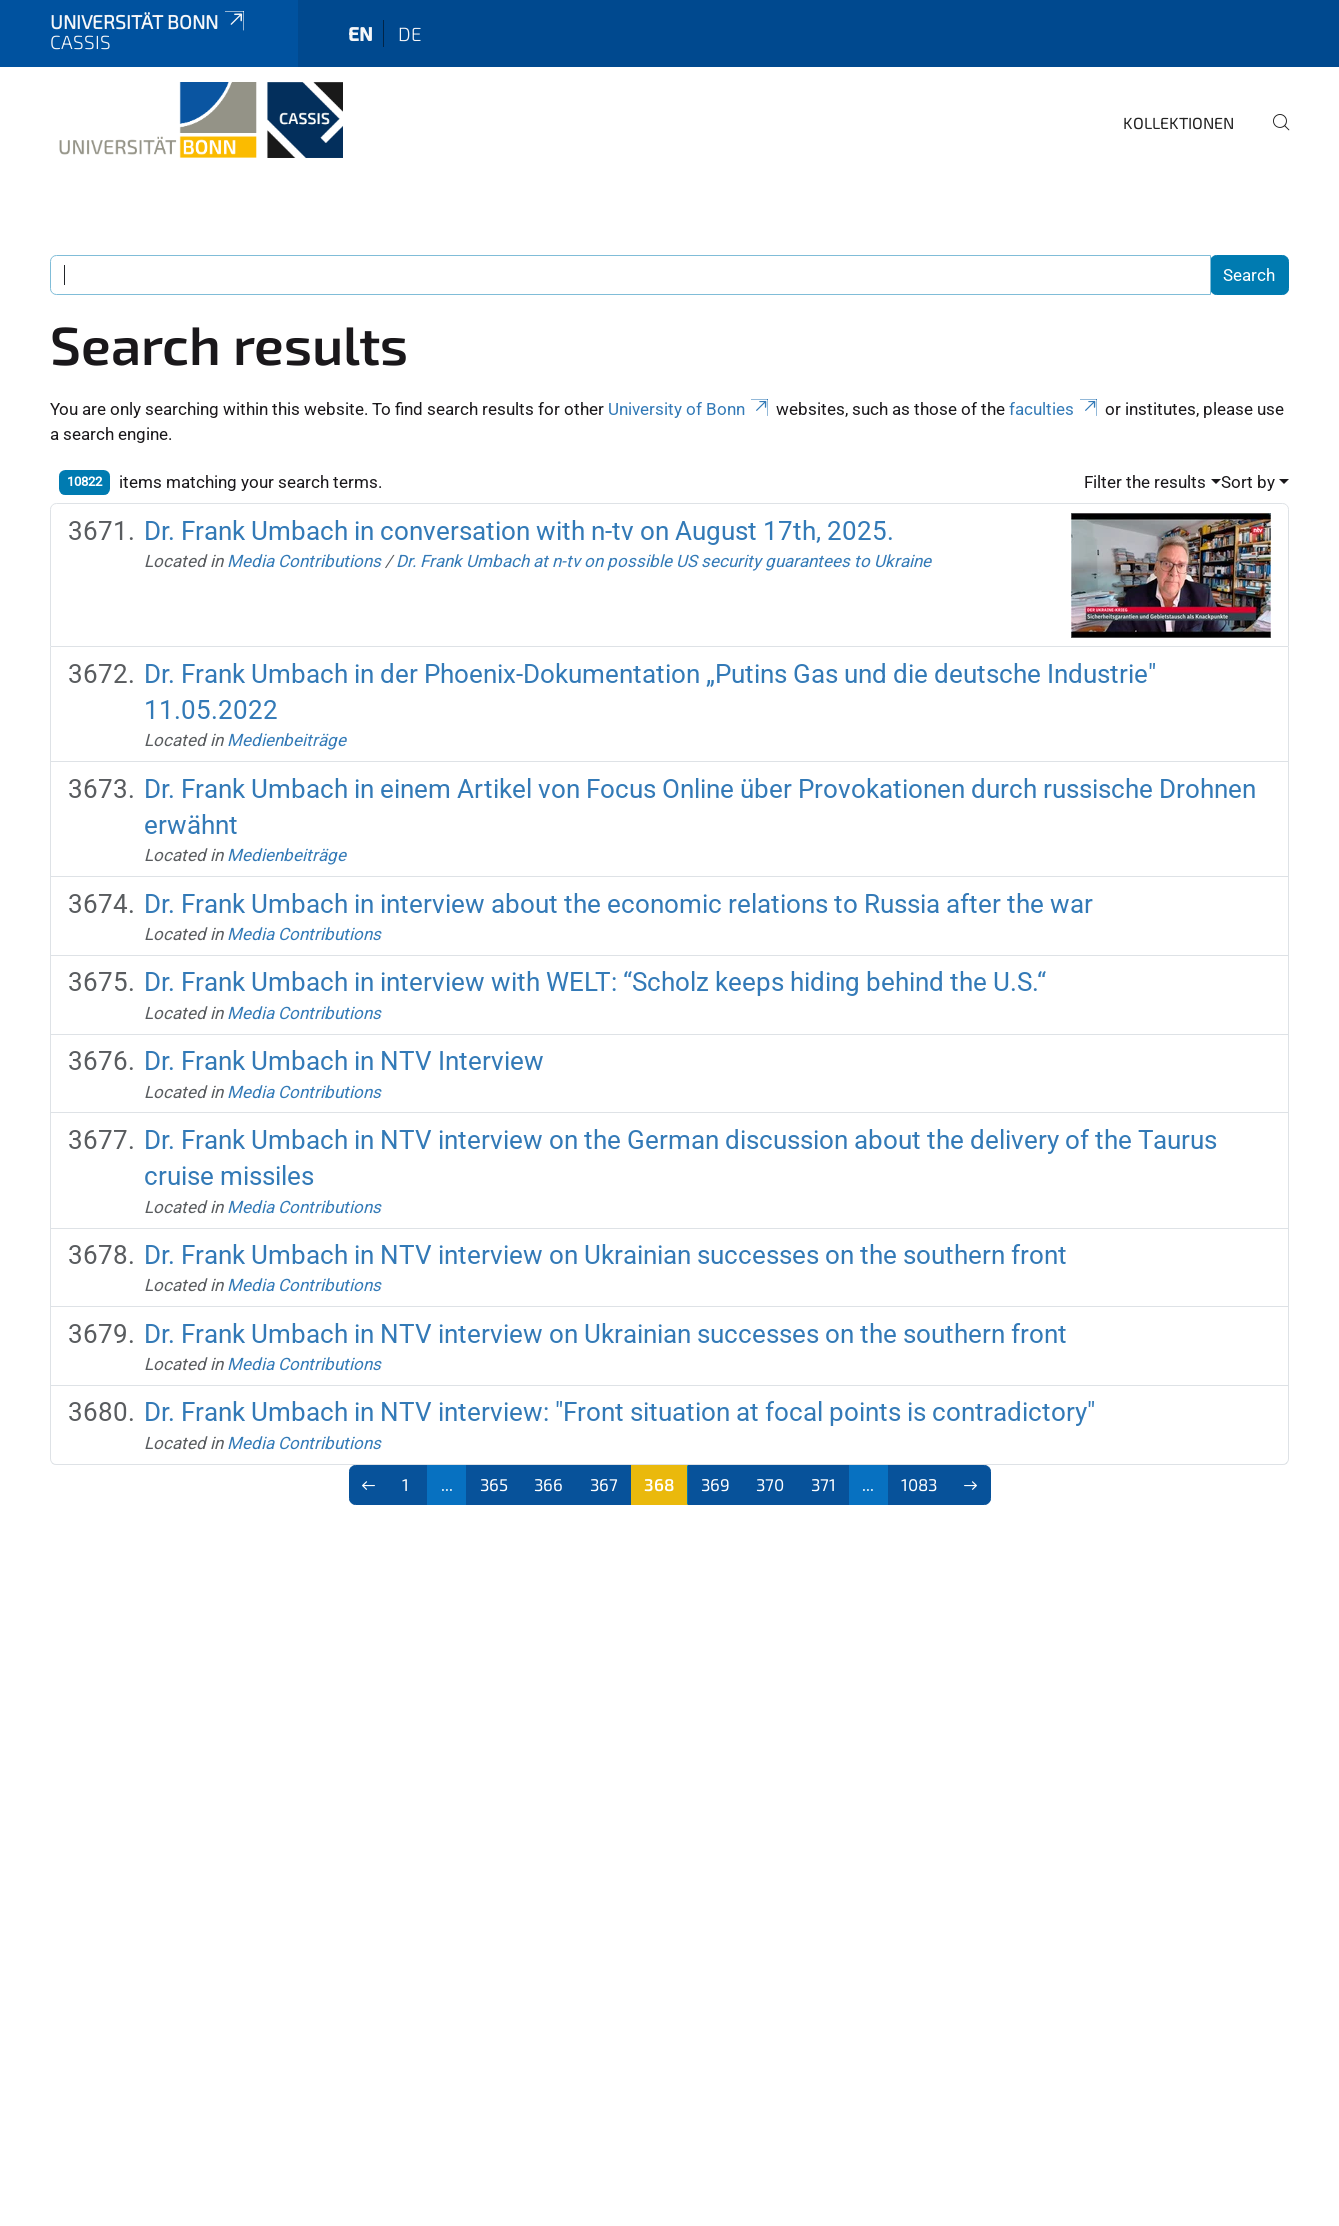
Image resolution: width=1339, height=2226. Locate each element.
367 (604, 1484)
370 (770, 1484)
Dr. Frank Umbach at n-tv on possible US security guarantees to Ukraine (663, 561)
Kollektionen (1178, 122)
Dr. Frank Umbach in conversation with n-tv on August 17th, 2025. (519, 531)
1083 (919, 1484)
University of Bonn (690, 409)
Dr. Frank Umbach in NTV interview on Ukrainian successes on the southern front (605, 1255)
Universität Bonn (149, 21)
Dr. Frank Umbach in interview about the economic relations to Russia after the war (618, 904)
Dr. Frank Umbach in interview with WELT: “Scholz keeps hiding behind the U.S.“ (595, 982)
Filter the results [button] (1145, 482)
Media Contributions (304, 561)
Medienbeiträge (286, 740)
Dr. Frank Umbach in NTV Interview (344, 1061)
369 (715, 1484)
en (360, 33)
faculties (1055, 409)
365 (494, 1484)
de (410, 33)
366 (548, 1484)
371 (823, 1484)
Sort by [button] (1248, 482)
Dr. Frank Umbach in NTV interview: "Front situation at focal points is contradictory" (619, 1412)
